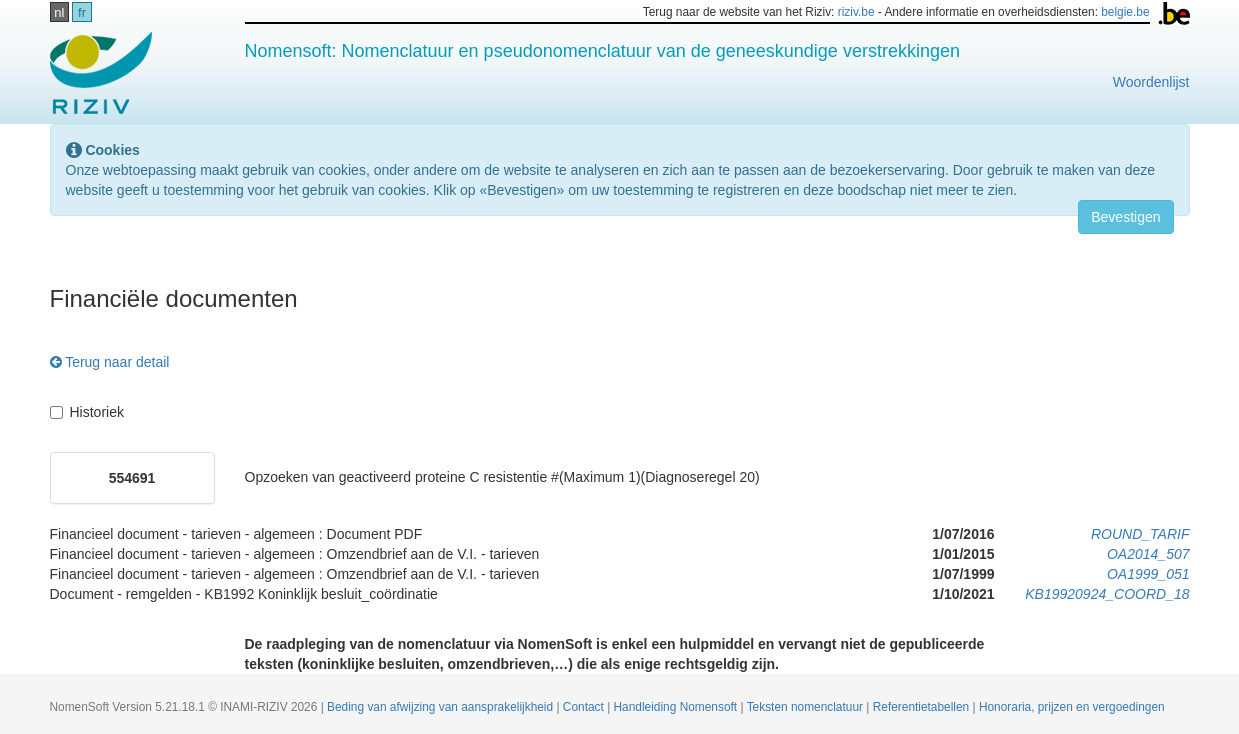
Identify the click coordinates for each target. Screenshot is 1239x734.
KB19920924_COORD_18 (1107, 594)
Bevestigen (1125, 217)
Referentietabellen (923, 707)
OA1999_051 (1148, 574)
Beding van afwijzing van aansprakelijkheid (441, 707)
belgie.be (1125, 12)
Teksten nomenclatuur (807, 707)
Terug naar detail (110, 362)
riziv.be (856, 12)
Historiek (87, 412)
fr (82, 12)
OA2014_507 (1148, 554)
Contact (585, 707)
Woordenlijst (1151, 82)
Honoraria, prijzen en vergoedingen (1072, 707)
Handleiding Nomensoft (677, 707)
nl (59, 12)
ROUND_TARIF (1140, 534)
